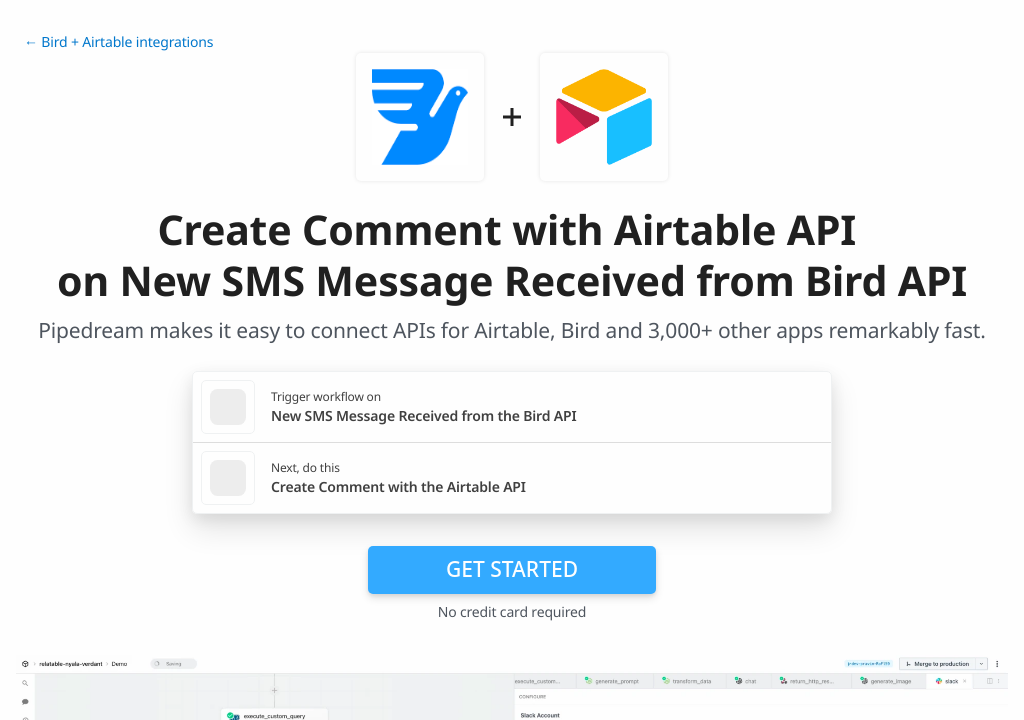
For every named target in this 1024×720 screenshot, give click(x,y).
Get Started (512, 569)
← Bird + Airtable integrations (118, 42)
